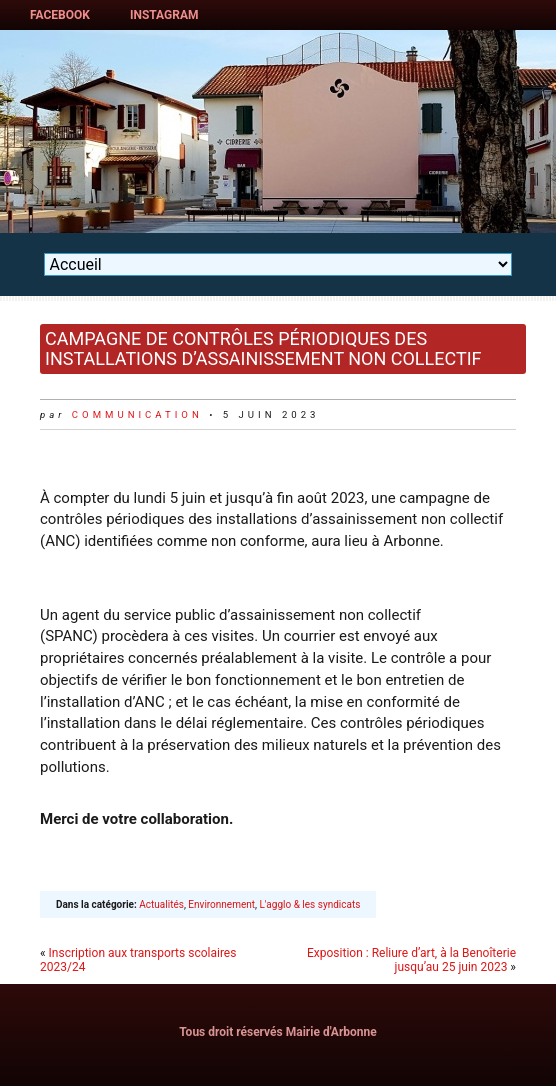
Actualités (161, 904)
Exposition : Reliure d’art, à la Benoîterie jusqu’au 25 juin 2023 (411, 960)
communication (137, 414)
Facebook (60, 15)
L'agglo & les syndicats (309, 904)
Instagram (164, 15)
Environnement (221, 904)
